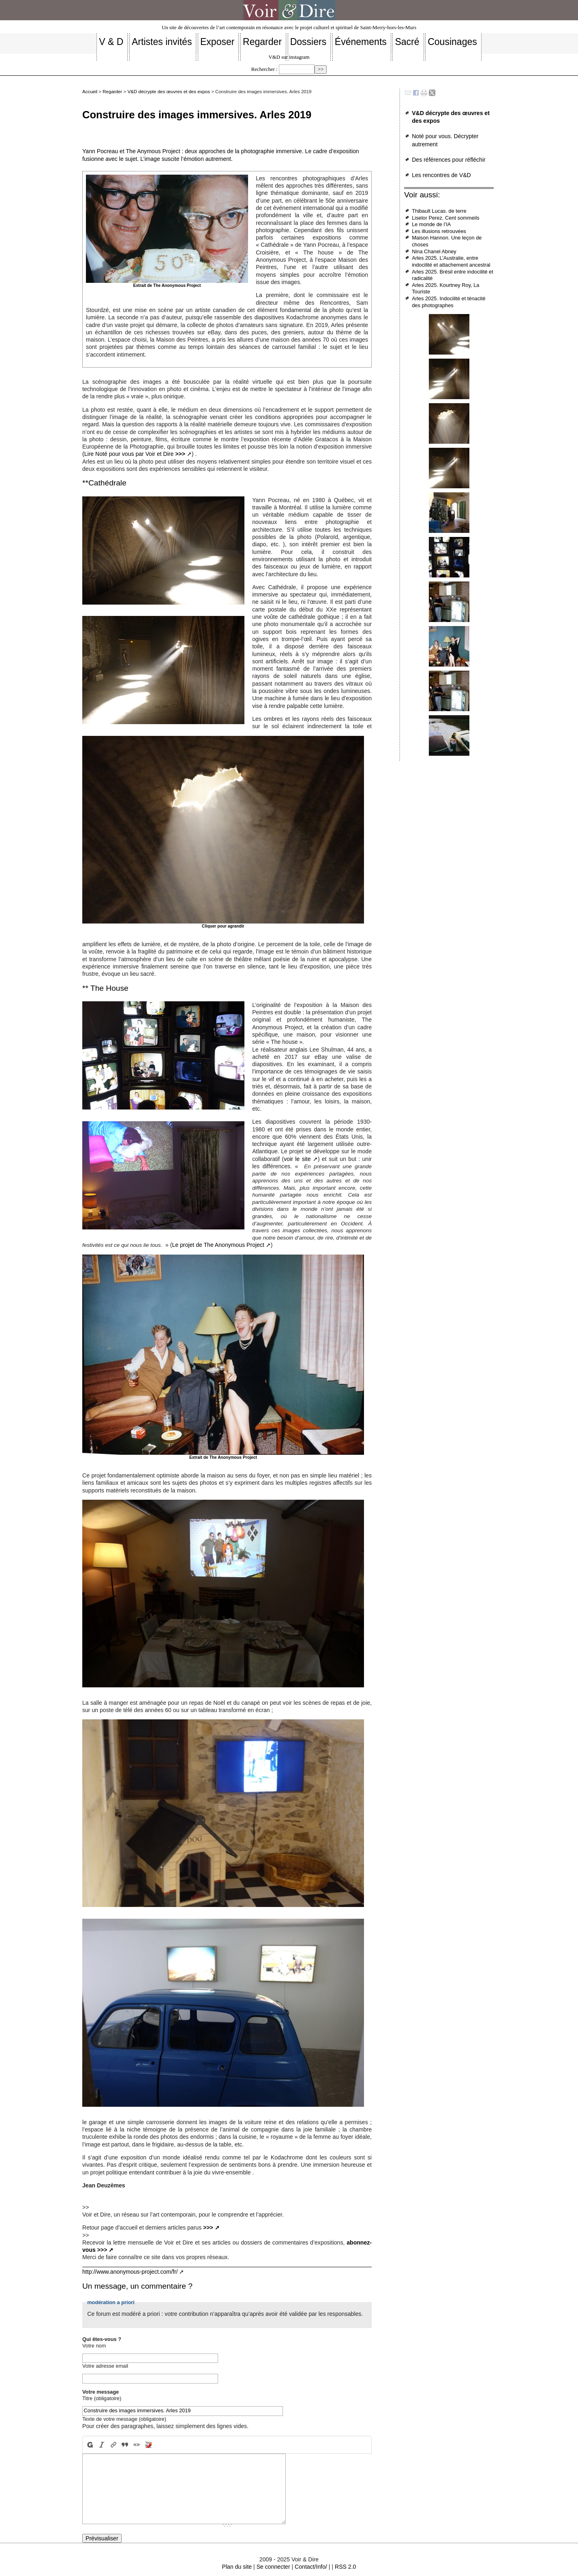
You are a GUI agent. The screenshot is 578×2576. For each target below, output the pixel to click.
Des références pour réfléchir (449, 159)
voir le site (297, 1159)
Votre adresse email (105, 2366)
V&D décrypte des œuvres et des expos (168, 91)
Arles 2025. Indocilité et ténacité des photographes (448, 301)
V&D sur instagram (289, 57)
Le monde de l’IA (431, 224)
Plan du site (237, 2566)
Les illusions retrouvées (439, 231)
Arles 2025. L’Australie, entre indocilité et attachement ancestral (451, 261)
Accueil (89, 91)
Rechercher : (264, 69)
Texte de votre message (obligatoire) (124, 2419)
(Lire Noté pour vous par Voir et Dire (133, 454)
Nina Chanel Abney (434, 251)
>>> (208, 2227)
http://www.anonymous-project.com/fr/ (130, 2271)
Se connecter (273, 2566)
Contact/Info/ (311, 2566)
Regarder (112, 91)
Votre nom (94, 2346)
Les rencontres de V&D (441, 175)
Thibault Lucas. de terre (439, 211)
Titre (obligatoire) (101, 2398)
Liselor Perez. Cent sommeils (445, 218)
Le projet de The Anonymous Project (218, 1245)
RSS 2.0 (345, 2566)
